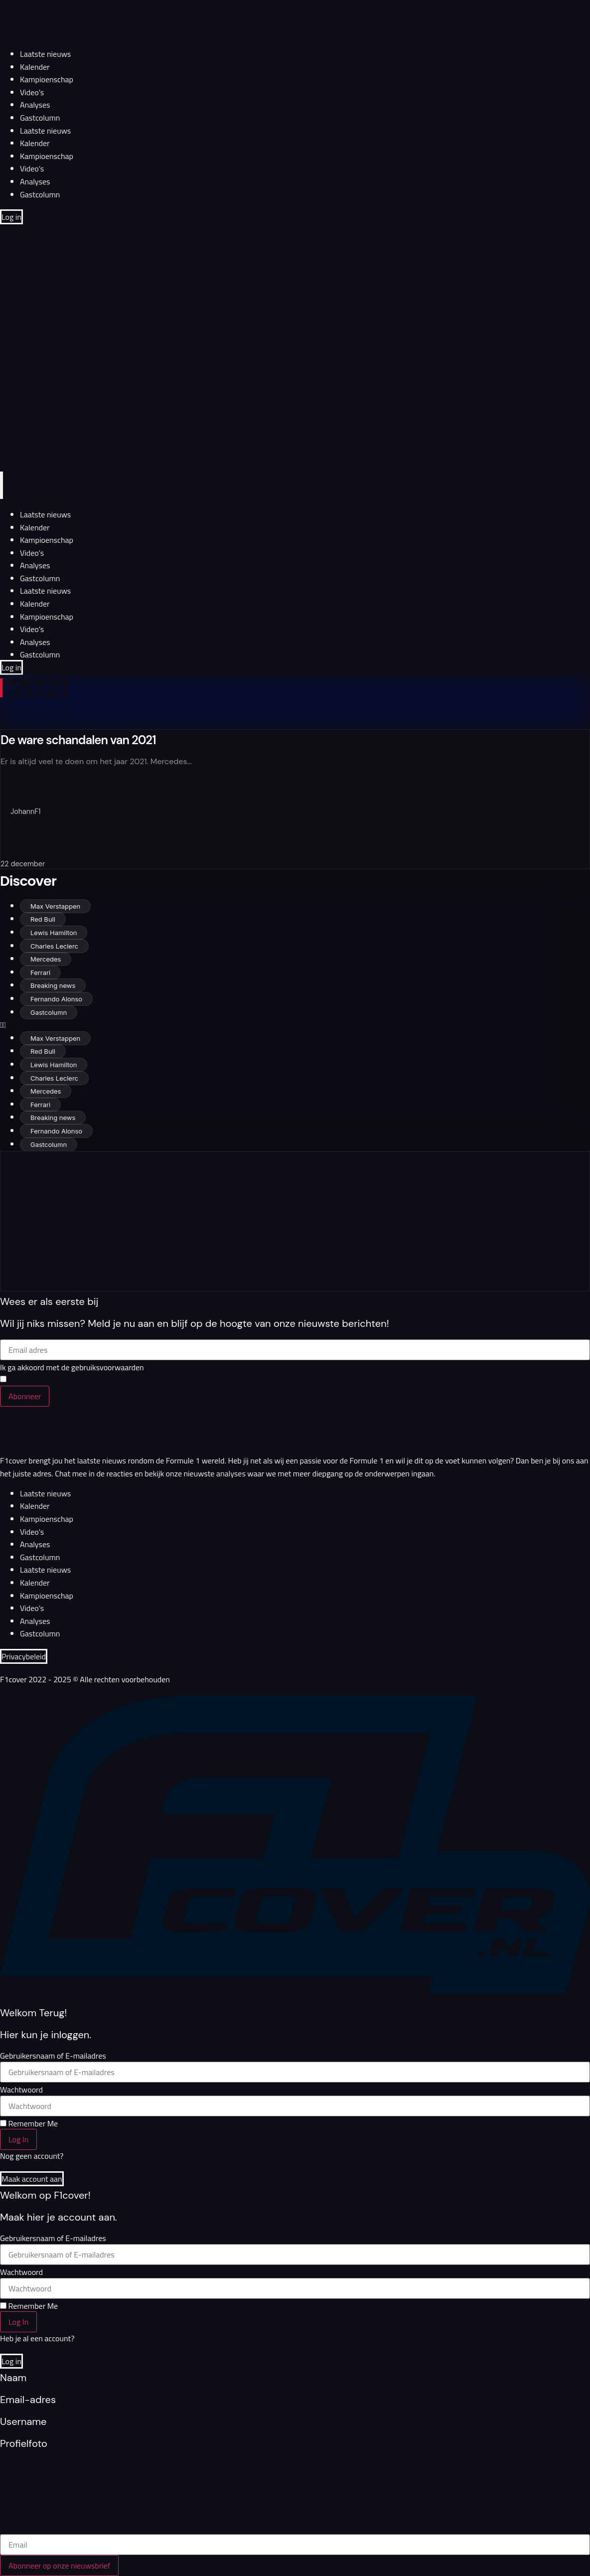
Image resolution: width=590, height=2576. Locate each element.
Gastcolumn (40, 118)
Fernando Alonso (56, 999)
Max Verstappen (55, 906)
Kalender (35, 67)
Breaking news (52, 985)
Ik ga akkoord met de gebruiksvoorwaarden (72, 1367)
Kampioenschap (46, 79)
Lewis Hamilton (53, 933)
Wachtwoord (21, 2089)
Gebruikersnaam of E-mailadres (53, 2056)
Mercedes (45, 959)
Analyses (35, 105)
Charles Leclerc (54, 946)
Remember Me (29, 2123)
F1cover (13, 1460)
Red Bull (42, 919)
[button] (295, 1025)
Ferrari (40, 972)
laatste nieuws (101, 1460)
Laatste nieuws (45, 54)
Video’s (32, 92)
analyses (231, 1473)
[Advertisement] (143, 1221)
